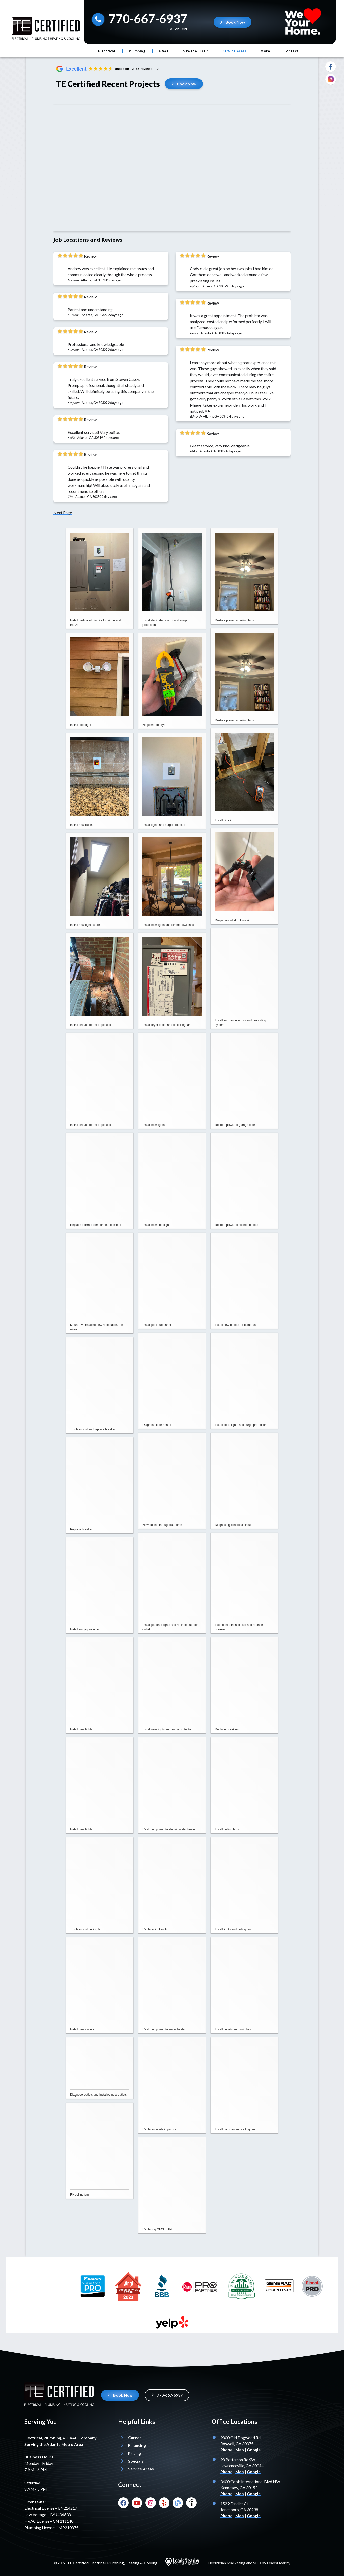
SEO (257, 2562)
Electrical (106, 51)
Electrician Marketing (226, 2562)
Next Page (62, 512)
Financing (137, 2445)
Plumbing (137, 51)
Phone (226, 2449)
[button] (232, 22)
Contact (291, 51)
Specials (136, 2461)
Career (134, 2437)
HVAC (164, 51)
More (265, 51)
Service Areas (234, 51)
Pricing (134, 2453)
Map (239, 2449)
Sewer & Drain (196, 51)
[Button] (184, 83)
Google (254, 2449)
